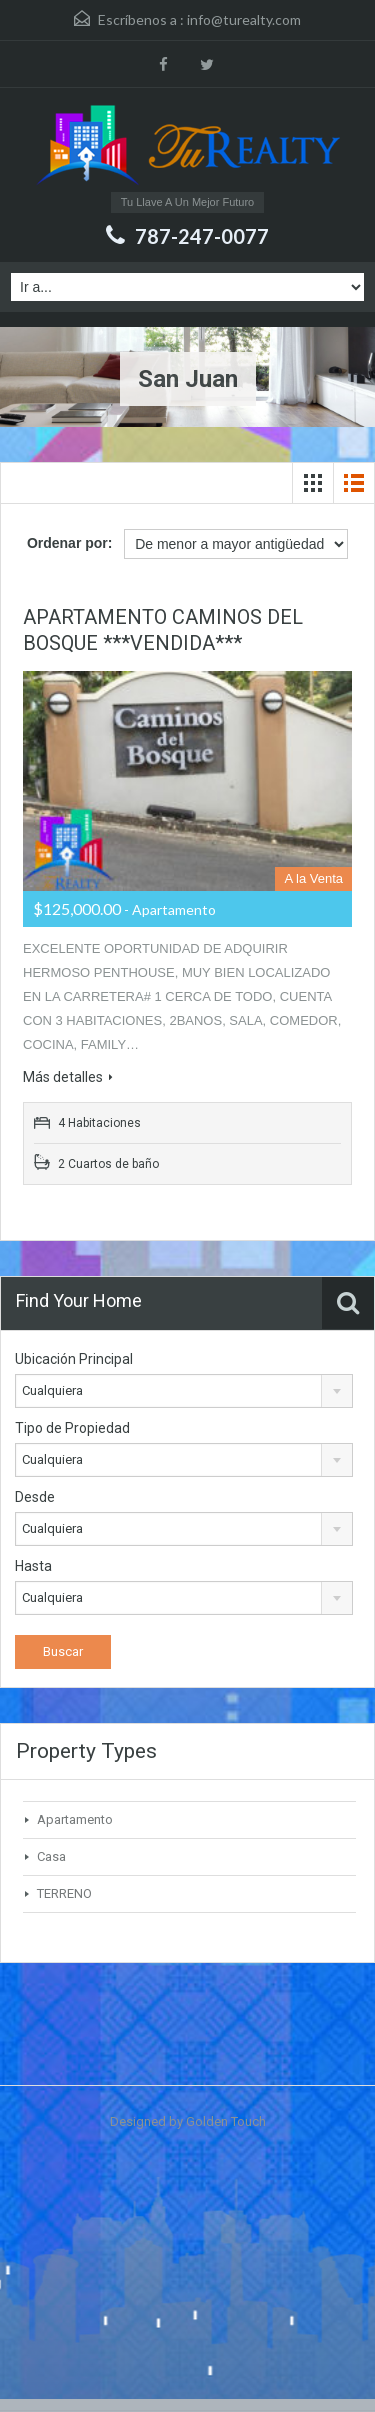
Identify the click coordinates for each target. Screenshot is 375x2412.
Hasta (33, 1566)
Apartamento (75, 1819)
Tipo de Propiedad (72, 1428)
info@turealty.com (244, 19)
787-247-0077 (202, 236)
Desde (35, 1497)
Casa (51, 1856)
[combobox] (184, 1391)
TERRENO (64, 1893)
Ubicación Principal (74, 1359)
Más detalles (68, 1077)
